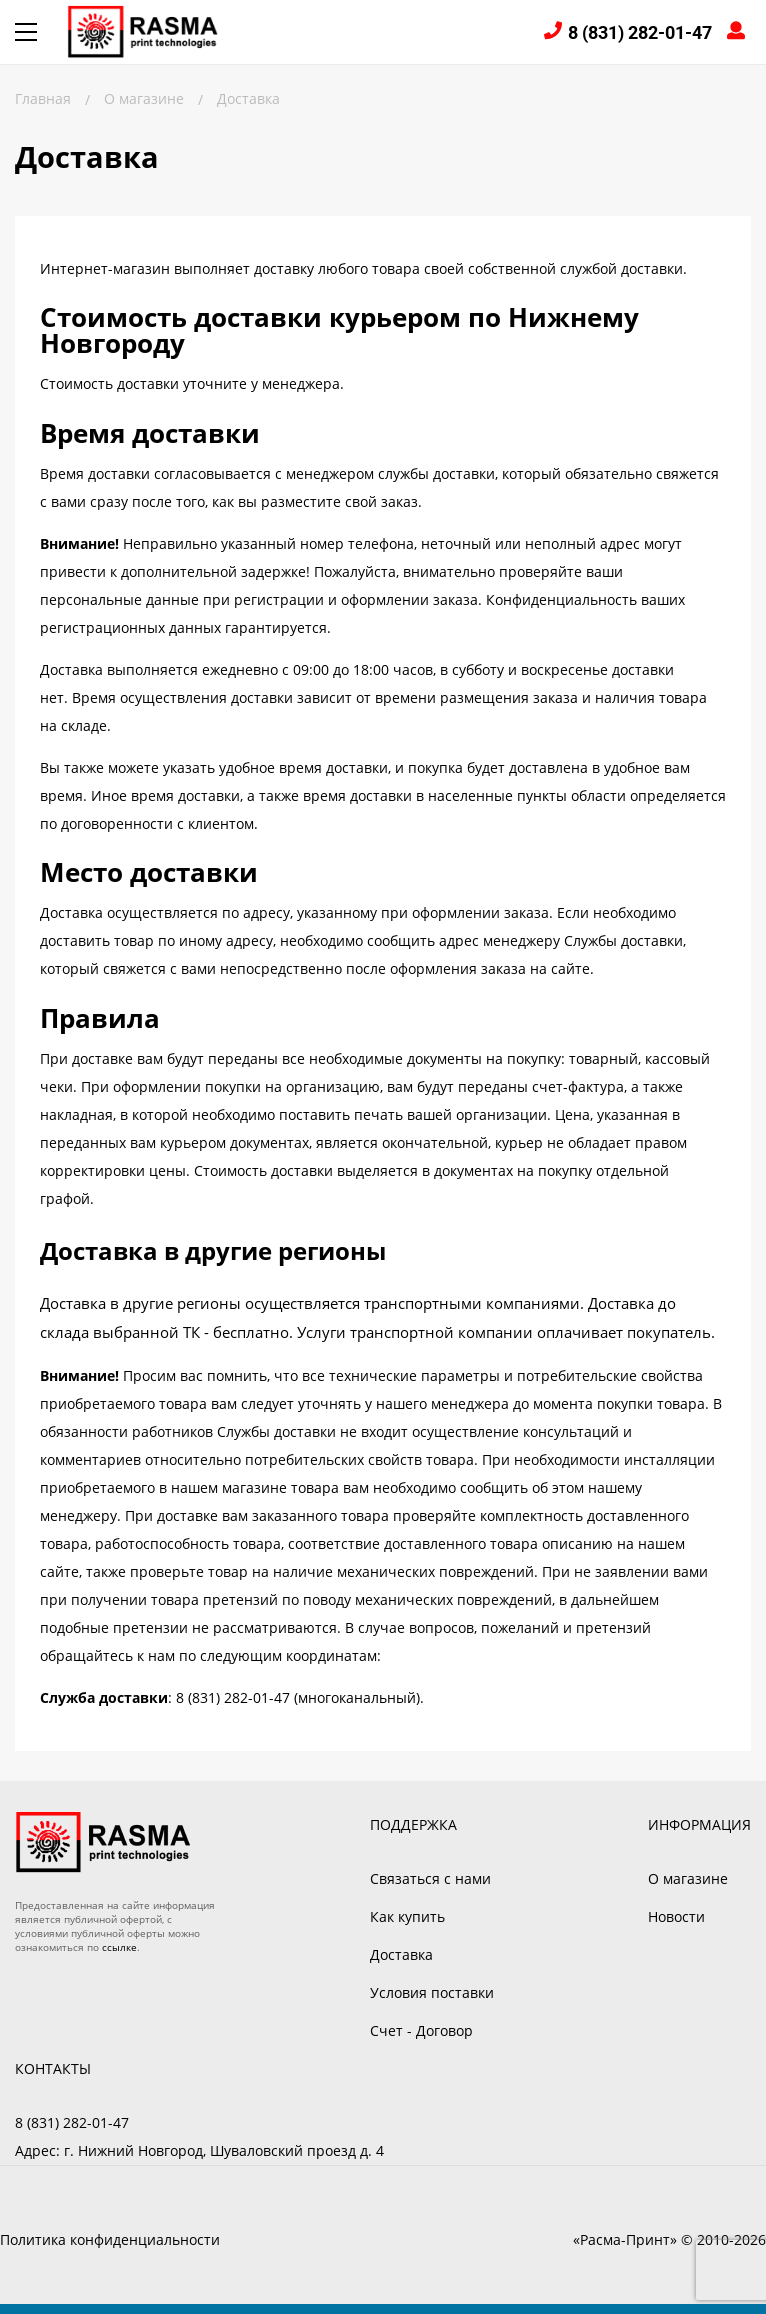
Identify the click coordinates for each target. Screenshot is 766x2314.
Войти (739, 32)
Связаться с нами (430, 1878)
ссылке (119, 1947)
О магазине (688, 1878)
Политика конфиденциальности (110, 2239)
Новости (676, 1916)
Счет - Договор (421, 2030)
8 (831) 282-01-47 (640, 32)
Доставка (401, 1954)
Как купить (407, 1916)
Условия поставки (432, 1992)
